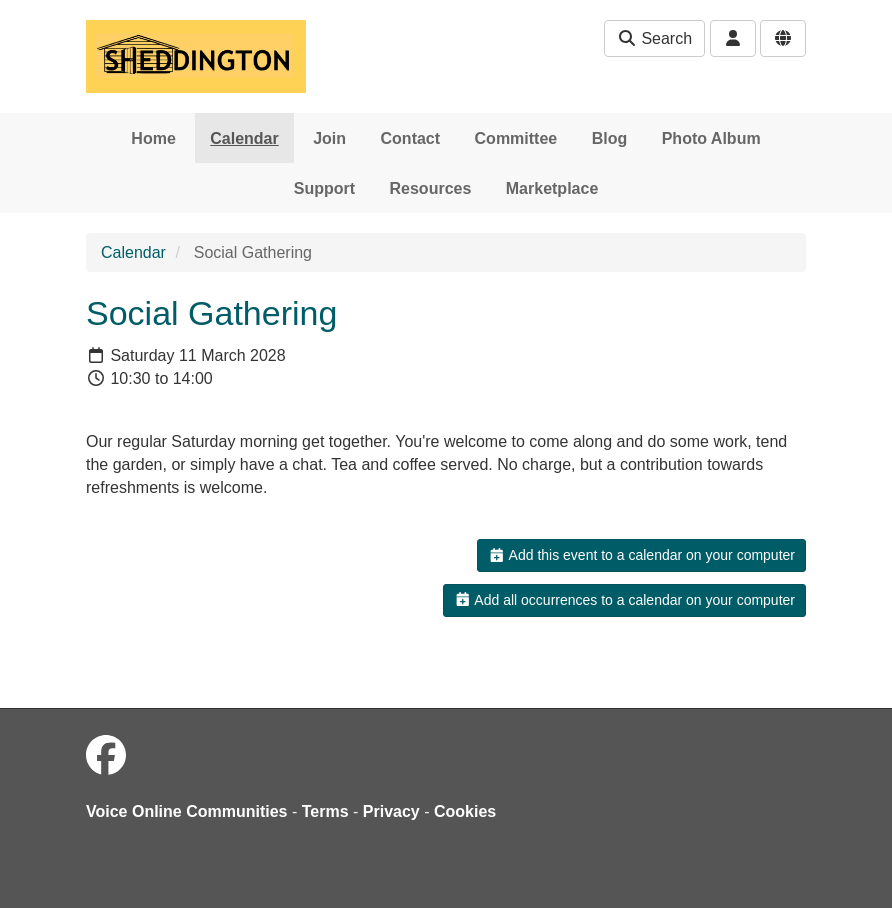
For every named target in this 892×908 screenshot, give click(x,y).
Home (153, 138)
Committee (516, 138)
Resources (431, 188)
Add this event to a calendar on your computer (641, 555)
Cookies (465, 811)
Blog (610, 138)
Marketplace (552, 188)
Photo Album (711, 138)
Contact (411, 138)
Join (329, 138)
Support (324, 188)
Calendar (244, 138)
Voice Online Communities (187, 811)
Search (654, 38)
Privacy (391, 811)
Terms (325, 811)
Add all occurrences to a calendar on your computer (624, 600)
